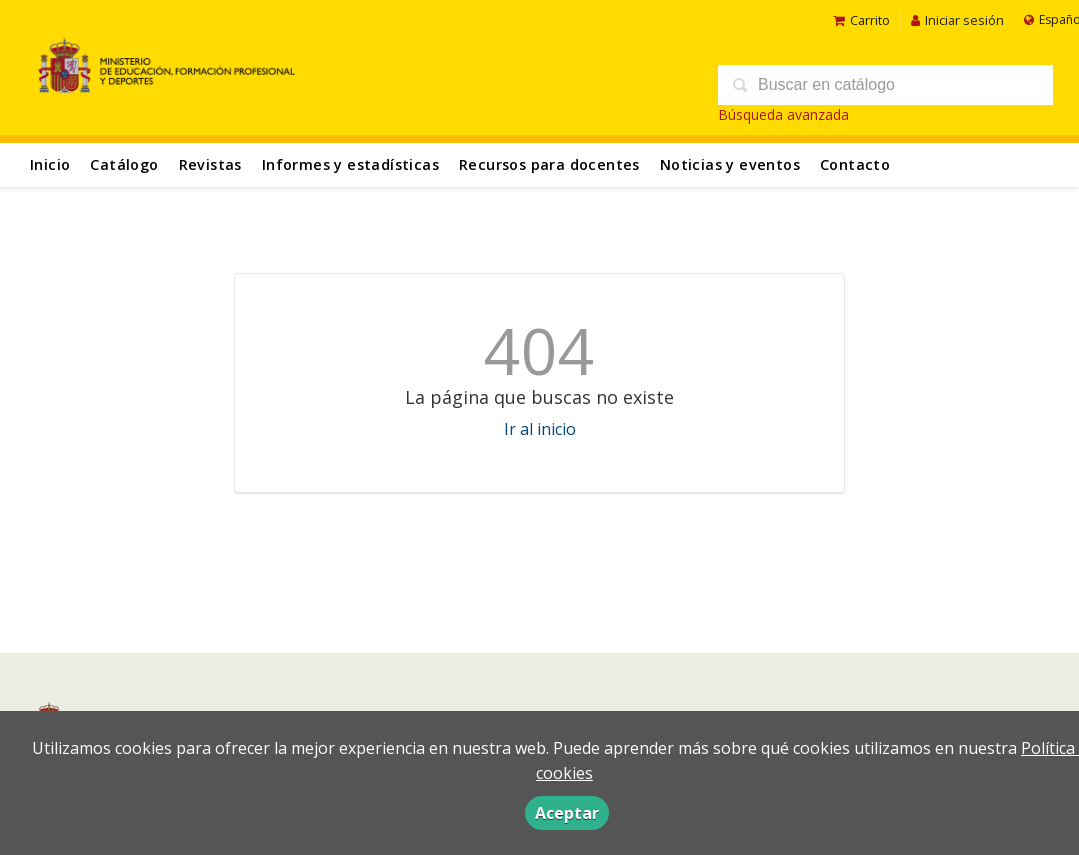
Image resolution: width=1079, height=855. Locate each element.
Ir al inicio (540, 429)
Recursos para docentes (549, 164)
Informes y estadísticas (350, 164)
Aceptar (567, 813)
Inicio (50, 164)
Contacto (855, 164)
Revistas (210, 164)
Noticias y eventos (730, 164)
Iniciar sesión (957, 20)
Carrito (861, 20)
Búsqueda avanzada (783, 114)
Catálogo (124, 164)
